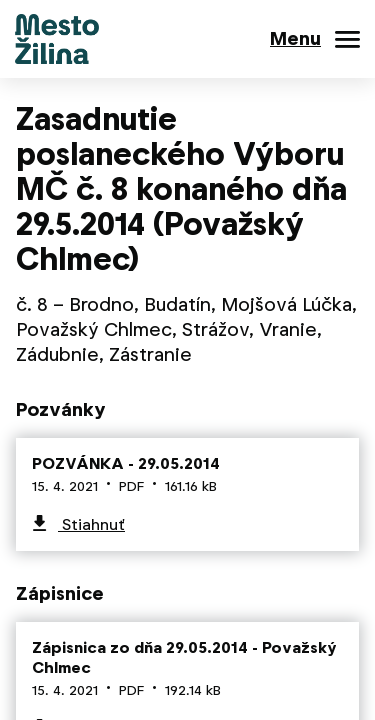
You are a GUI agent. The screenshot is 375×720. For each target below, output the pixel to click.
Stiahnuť (91, 524)
